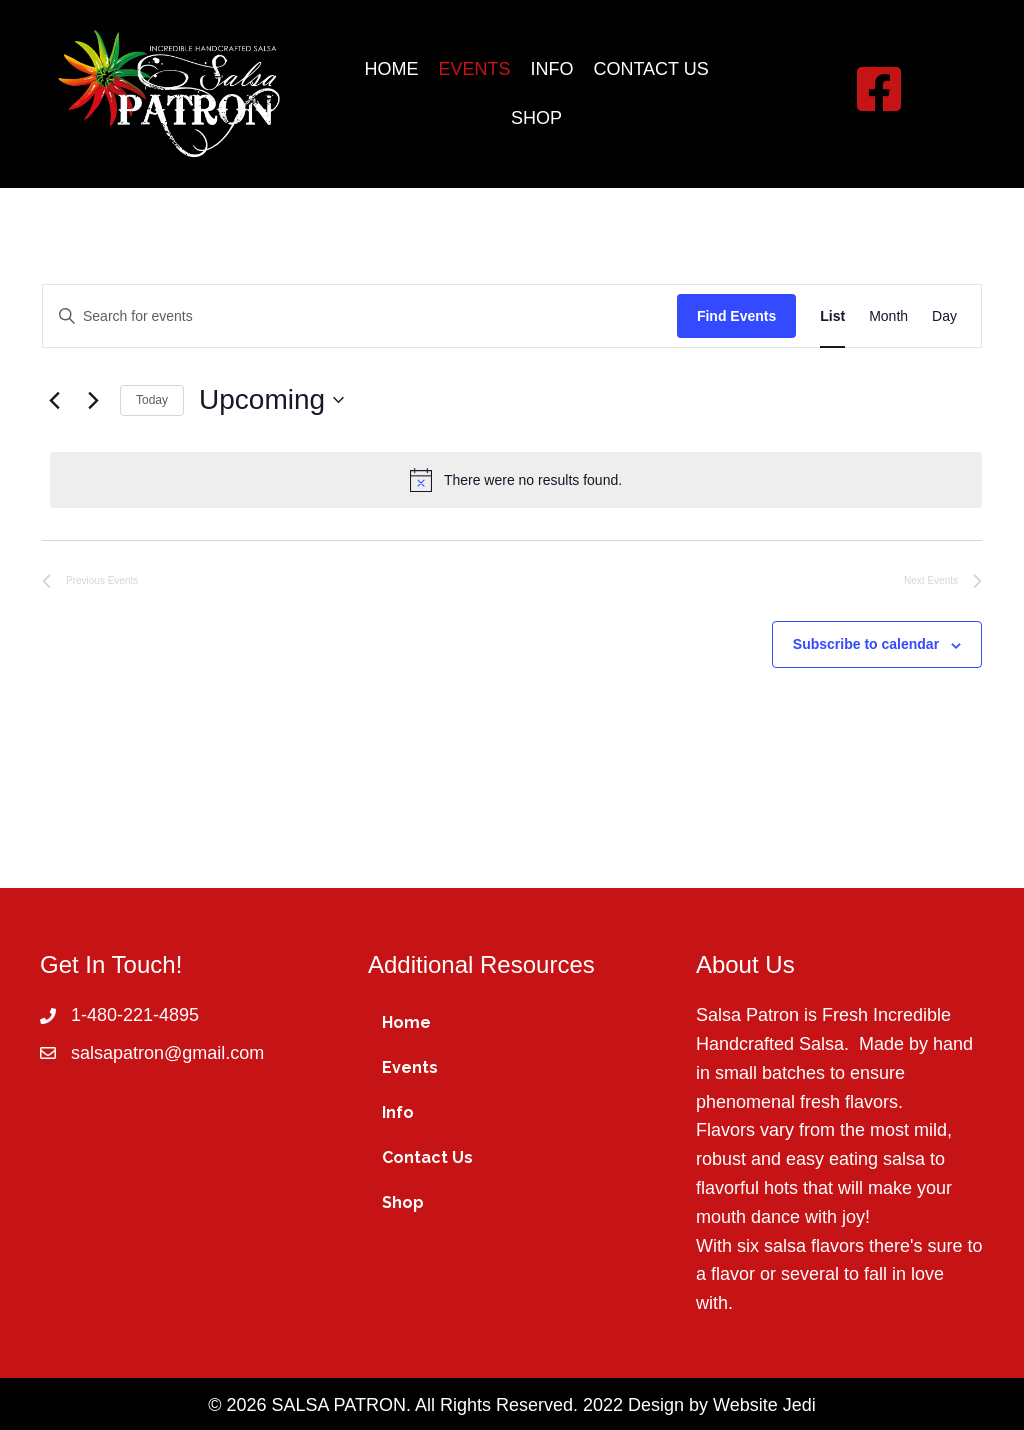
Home (406, 1022)
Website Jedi (764, 1405)
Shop (403, 1202)
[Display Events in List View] (832, 316)
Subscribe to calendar (866, 644)
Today (152, 400)
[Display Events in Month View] (888, 316)
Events (410, 1067)
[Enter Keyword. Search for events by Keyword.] (360, 316)
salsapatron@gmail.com (167, 1053)
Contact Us (427, 1157)
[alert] (516, 480)
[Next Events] (93, 400)
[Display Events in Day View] (944, 316)
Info (398, 1112)
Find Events (736, 316)
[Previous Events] (54, 400)
